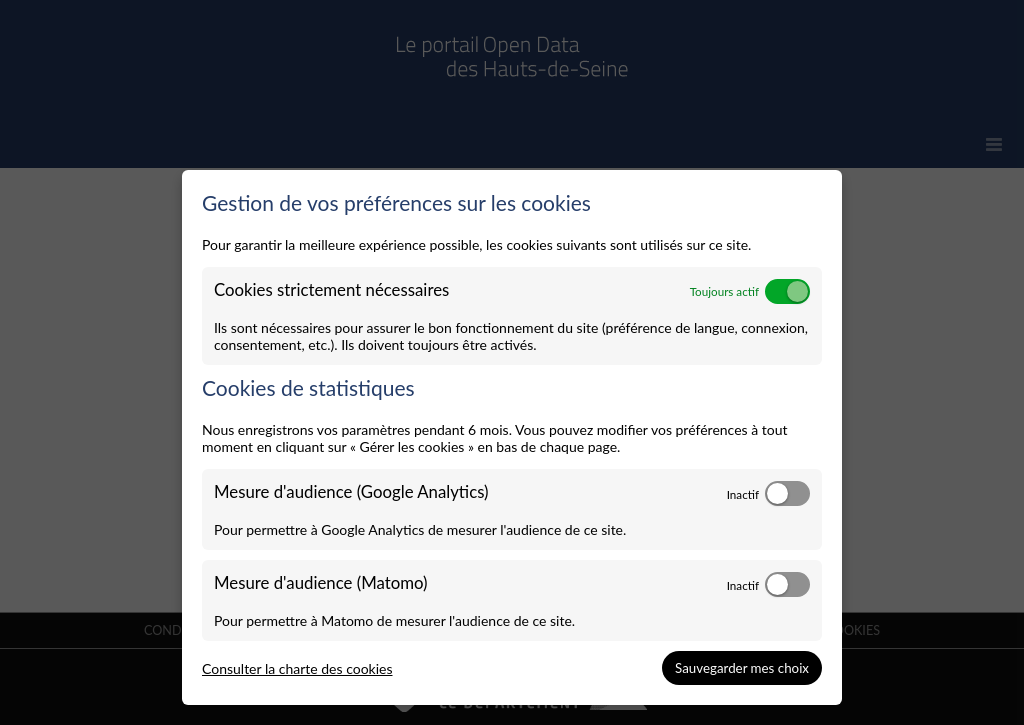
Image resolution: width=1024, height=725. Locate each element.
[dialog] (512, 438)
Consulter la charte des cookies (297, 668)
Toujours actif (724, 291)
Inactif (743, 494)
